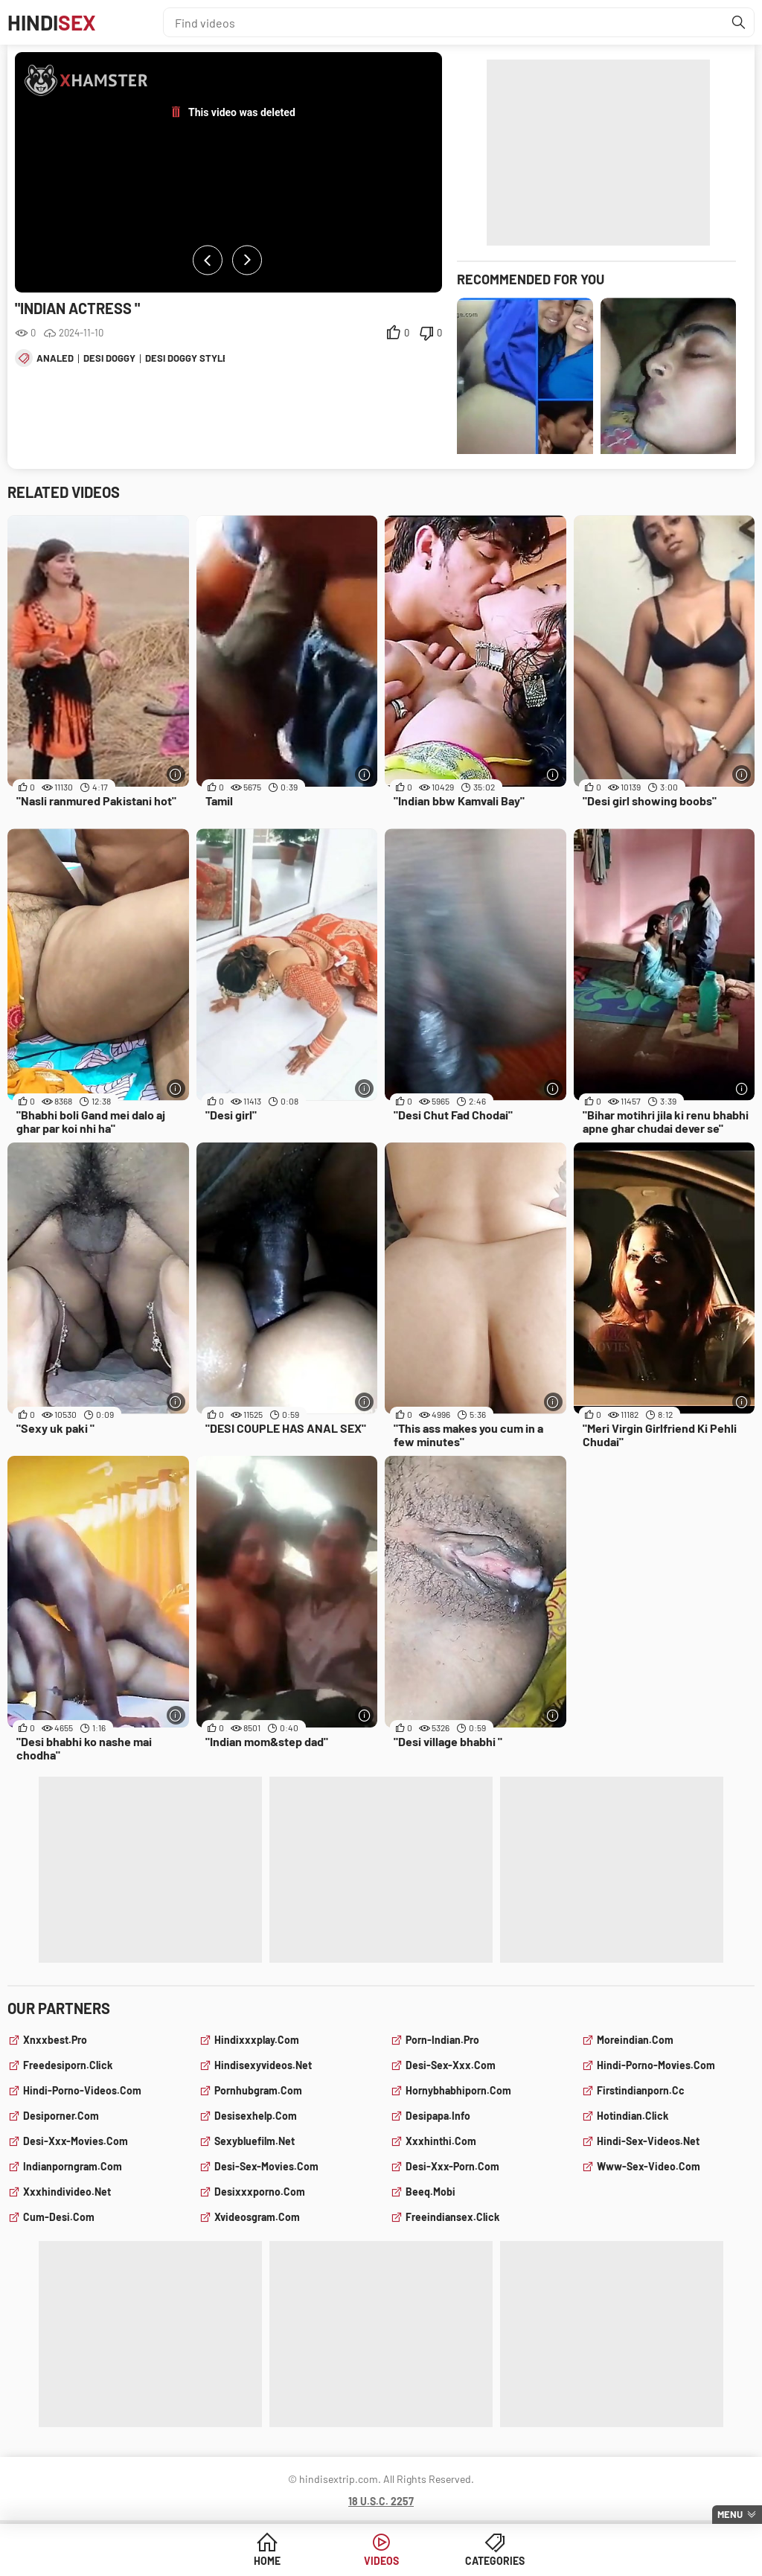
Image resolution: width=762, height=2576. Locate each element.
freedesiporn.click (67, 2065)
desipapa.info (438, 2115)
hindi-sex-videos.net (648, 2141)
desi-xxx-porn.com (452, 2166)
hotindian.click (632, 2115)
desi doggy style (186, 358)
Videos (381, 2560)
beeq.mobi (430, 2191)
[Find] (739, 22)
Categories (495, 2560)
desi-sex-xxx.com (451, 2065)
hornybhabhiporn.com (458, 2090)
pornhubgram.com (258, 2090)
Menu (730, 2514)
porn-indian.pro (442, 2039)
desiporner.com (61, 2115)
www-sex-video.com (648, 2166)
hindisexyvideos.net (263, 2065)
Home (267, 2560)
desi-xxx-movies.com (75, 2141)
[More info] (176, 774)
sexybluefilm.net (254, 2141)
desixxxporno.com (259, 2191)
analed (55, 358)
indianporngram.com (72, 2166)
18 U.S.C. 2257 (381, 2501)
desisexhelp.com (255, 2115)
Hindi (51, 22)
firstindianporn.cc (641, 2090)
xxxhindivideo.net (67, 2191)
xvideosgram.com (257, 2217)
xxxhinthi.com (441, 2141)
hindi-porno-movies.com (656, 2065)
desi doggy (109, 358)
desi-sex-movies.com (266, 2166)
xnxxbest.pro (55, 2039)
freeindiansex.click (452, 2217)
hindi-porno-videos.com (82, 2090)
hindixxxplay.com (256, 2039)
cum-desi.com (59, 2217)
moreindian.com (635, 2039)
